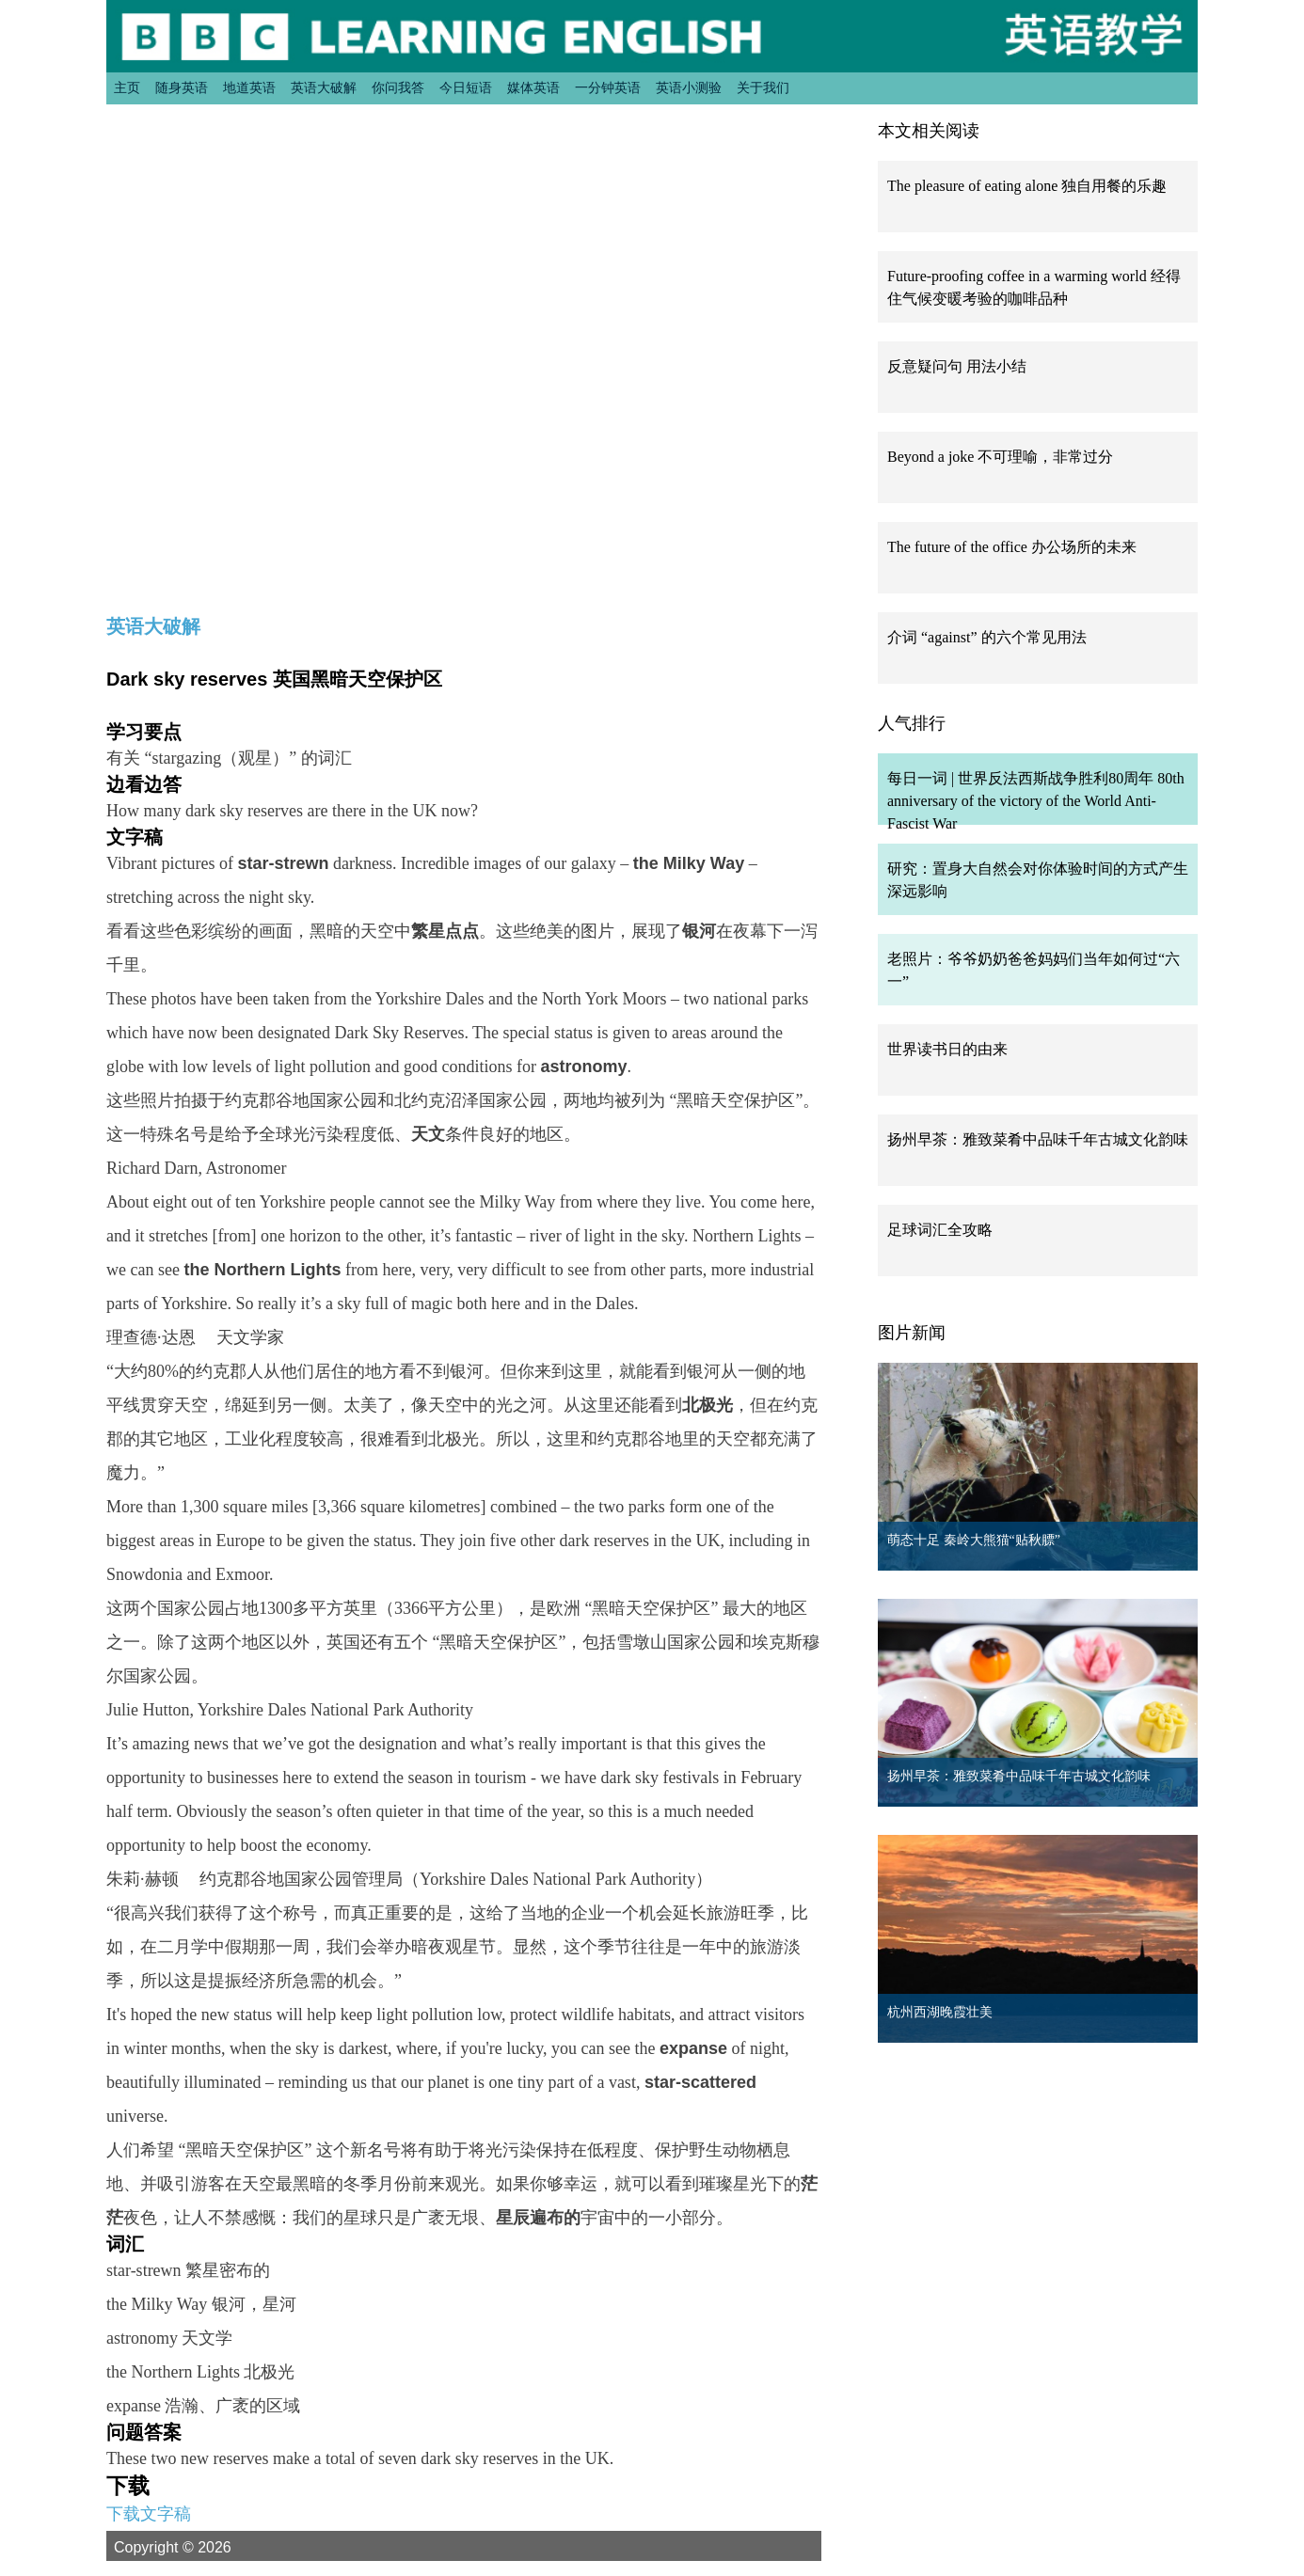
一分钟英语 (608, 87)
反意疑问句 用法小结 (956, 366)
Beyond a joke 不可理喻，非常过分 (1000, 457)
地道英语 (249, 87)
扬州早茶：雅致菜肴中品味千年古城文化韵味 (1037, 1139)
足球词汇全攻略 (940, 1230)
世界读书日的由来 (947, 1049)
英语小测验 (689, 87)
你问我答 (398, 87)
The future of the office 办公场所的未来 (1012, 547)
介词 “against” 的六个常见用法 (987, 637)
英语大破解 (324, 87)
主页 (127, 87)
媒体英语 (533, 87)
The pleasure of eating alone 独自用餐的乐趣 (1027, 186)
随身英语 (181, 87)
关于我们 (763, 87)
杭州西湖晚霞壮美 (940, 2012)
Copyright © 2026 (194, 2546)
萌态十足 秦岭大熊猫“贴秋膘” (973, 1540)
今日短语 (465, 87)
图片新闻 (912, 1332)
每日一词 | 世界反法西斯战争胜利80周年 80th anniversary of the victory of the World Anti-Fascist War (1036, 800)
